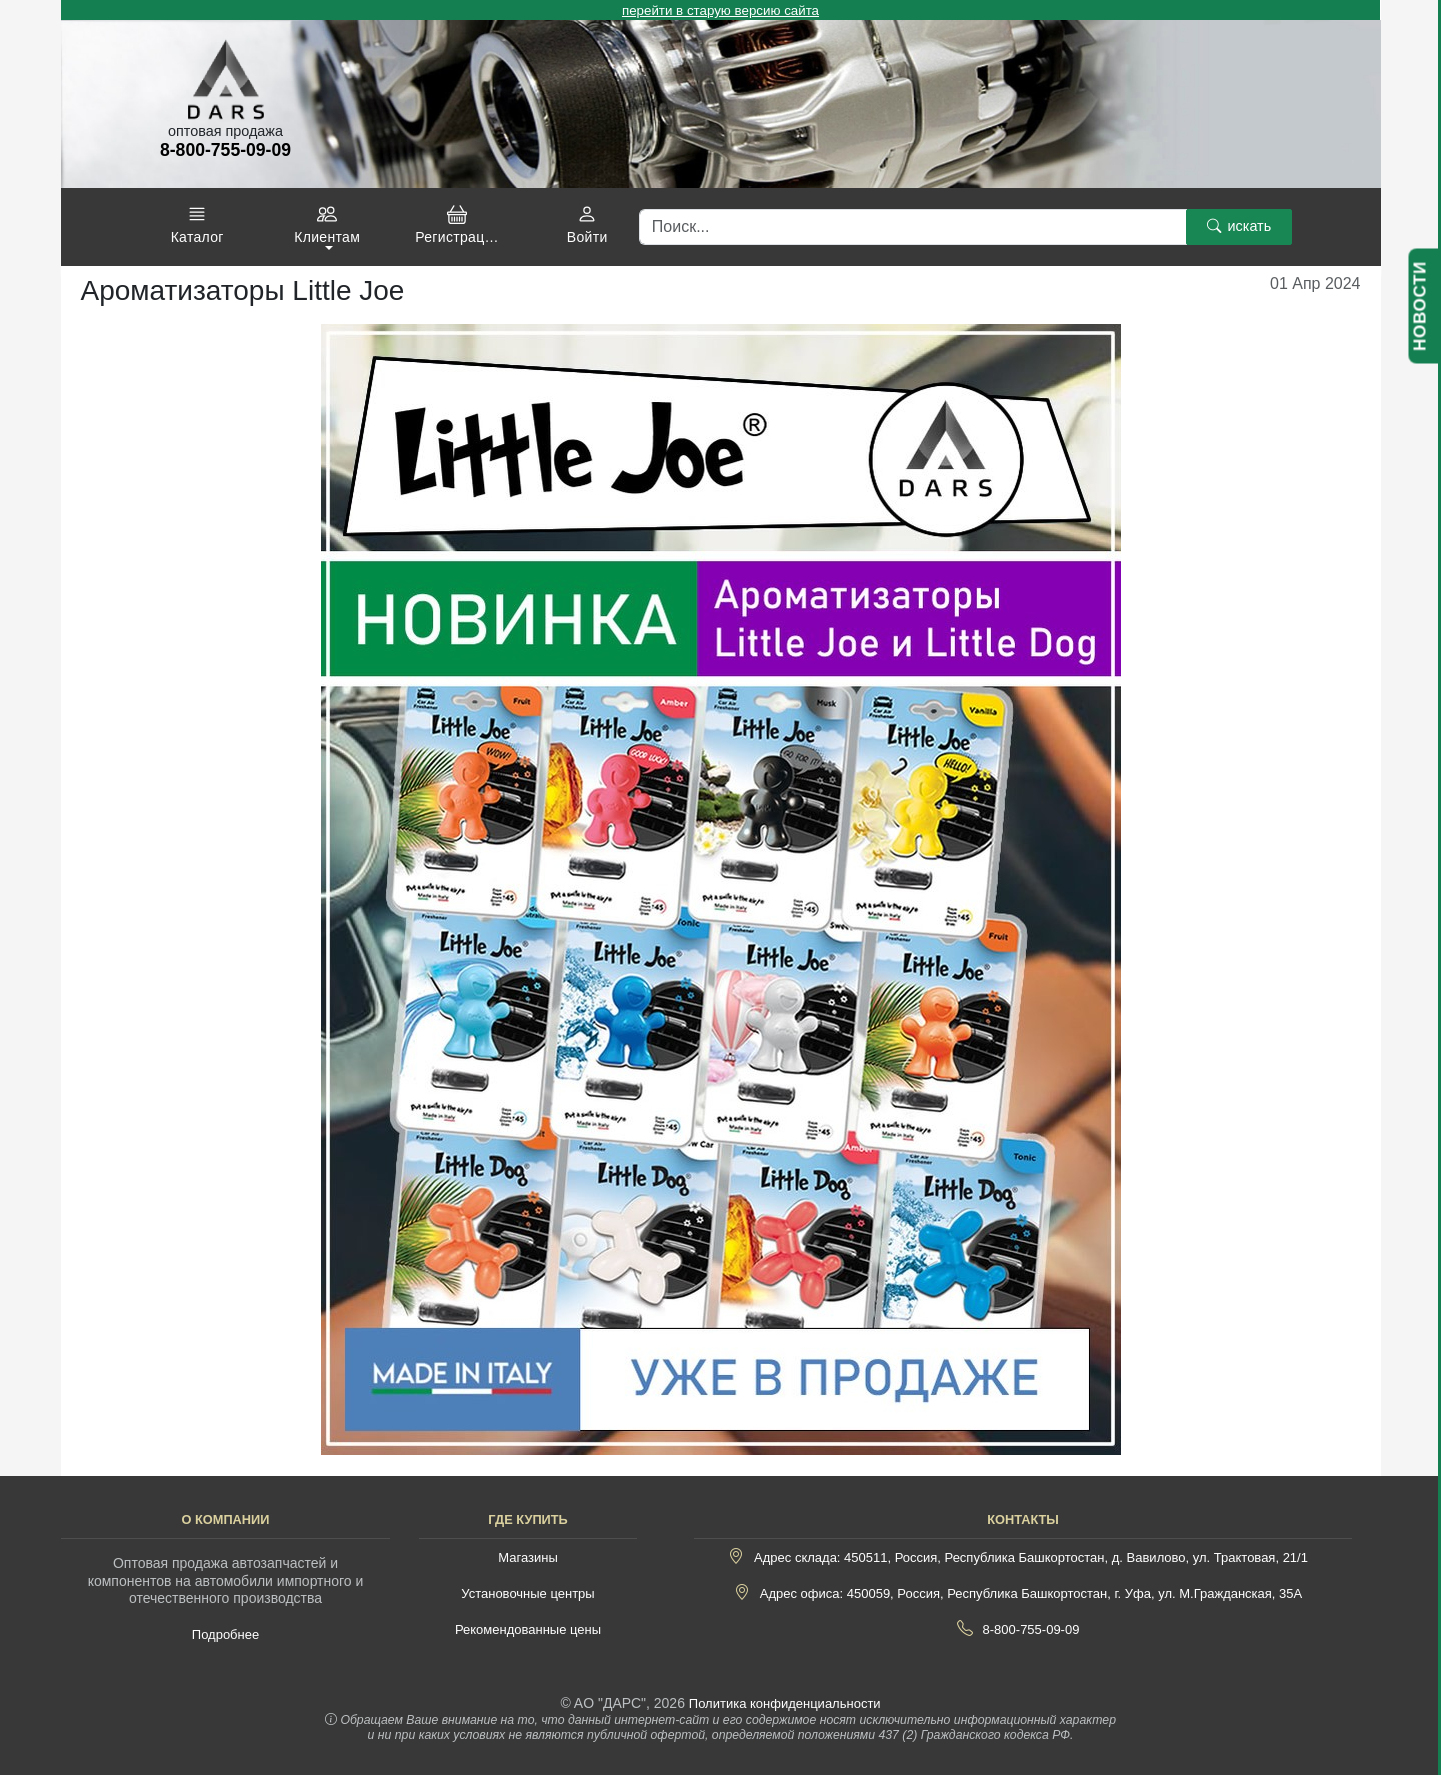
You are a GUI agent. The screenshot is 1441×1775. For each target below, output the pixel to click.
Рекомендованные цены (528, 1629)
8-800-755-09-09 (1031, 1629)
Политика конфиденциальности (785, 1703)
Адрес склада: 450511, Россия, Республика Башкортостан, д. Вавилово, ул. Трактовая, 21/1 (1031, 1557)
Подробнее (225, 1634)
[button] (197, 225)
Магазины (528, 1557)
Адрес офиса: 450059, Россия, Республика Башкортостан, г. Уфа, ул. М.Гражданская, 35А (1031, 1593)
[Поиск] (913, 227)
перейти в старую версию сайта (720, 10)
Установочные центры (527, 1593)
